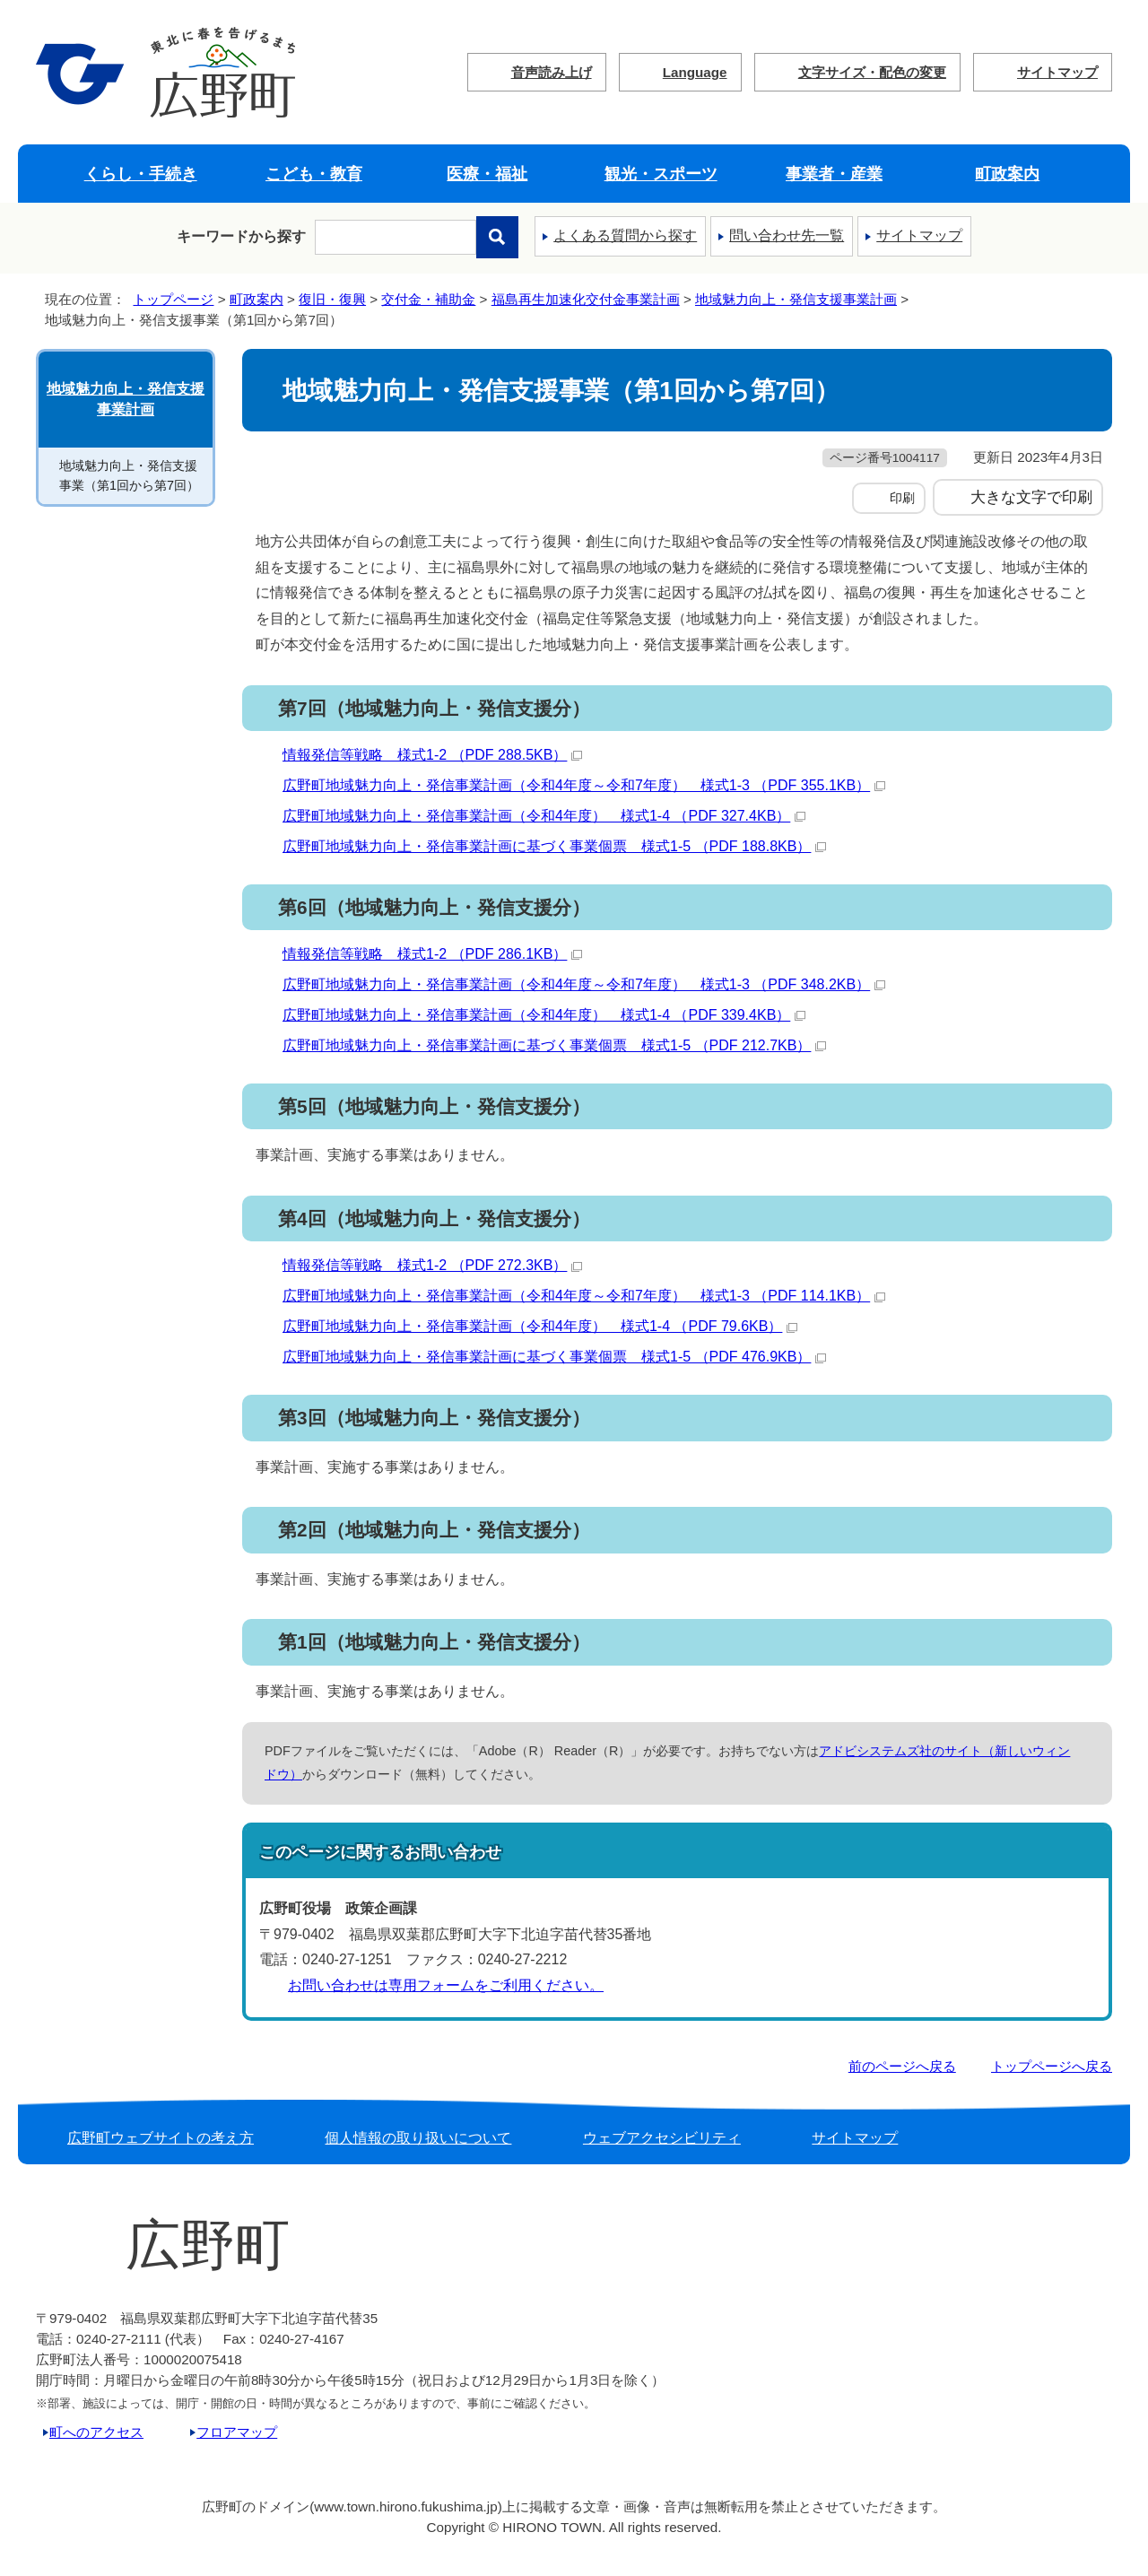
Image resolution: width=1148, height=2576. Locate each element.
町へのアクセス (96, 2432)
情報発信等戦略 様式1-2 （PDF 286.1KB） (432, 954)
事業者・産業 (834, 173)
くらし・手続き (140, 173)
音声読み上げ (551, 72)
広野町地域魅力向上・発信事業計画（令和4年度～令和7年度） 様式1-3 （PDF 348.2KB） (584, 984)
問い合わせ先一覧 (786, 235)
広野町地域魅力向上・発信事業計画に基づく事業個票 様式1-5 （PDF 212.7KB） (554, 1045)
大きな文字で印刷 (1031, 497)
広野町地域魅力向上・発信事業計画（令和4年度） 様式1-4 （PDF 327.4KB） (544, 815)
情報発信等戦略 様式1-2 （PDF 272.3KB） (432, 1265)
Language (695, 72)
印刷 (902, 498)
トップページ (173, 299)
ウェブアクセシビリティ (662, 2137)
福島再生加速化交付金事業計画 (585, 299)
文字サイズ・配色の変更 (872, 72)
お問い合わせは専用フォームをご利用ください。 (446, 1985)
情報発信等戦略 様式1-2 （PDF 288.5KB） (432, 754)
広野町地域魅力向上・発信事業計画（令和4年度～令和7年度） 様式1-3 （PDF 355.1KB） (584, 785)
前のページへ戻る (902, 2066)
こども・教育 (313, 173)
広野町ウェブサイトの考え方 (160, 2137)
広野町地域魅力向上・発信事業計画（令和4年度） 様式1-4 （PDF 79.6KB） (540, 1326)
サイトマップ (1057, 72)
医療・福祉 (487, 173)
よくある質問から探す (625, 235)
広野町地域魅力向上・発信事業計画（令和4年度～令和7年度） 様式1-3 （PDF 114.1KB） (584, 1295)
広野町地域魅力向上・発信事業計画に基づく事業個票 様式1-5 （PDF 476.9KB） (554, 1356)
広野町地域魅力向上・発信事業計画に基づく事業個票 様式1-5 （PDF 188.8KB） (554, 846)
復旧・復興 (332, 299)
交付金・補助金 (428, 299)
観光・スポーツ (661, 173)
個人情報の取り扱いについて (418, 2137)
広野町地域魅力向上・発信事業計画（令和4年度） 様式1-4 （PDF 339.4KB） (544, 1015)
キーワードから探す (241, 236)
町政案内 (1007, 173)
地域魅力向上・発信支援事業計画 (796, 299)
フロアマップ (236, 2432)
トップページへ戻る (1051, 2066)
